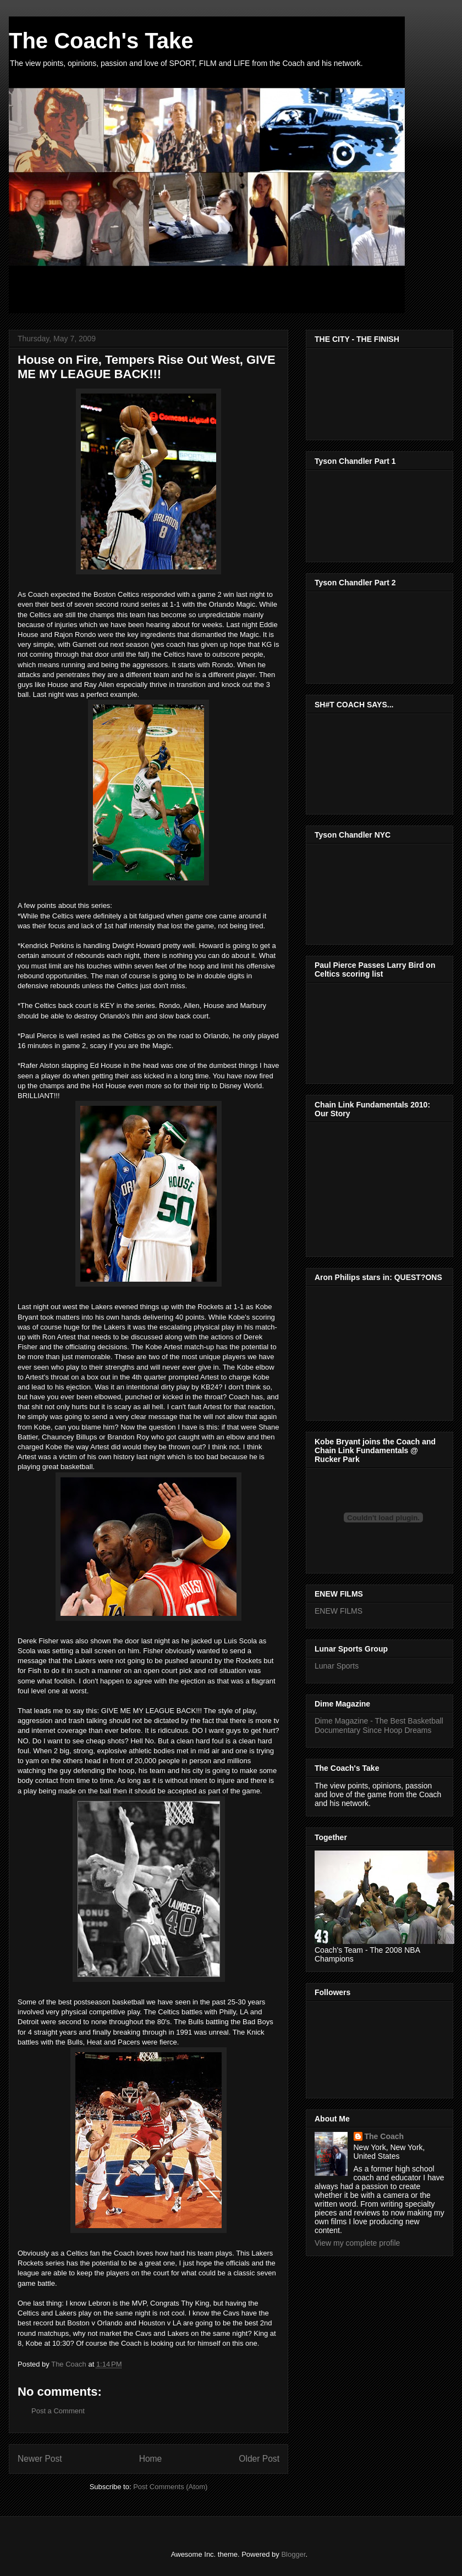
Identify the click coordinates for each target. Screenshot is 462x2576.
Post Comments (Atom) (170, 2487)
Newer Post (40, 2458)
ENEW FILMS (338, 1610)
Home (150, 2458)
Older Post (259, 2458)
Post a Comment (58, 2411)
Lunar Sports (337, 1665)
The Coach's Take (101, 41)
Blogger (293, 2554)
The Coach (384, 2136)
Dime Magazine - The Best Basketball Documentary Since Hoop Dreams (379, 1725)
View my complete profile (357, 2243)
